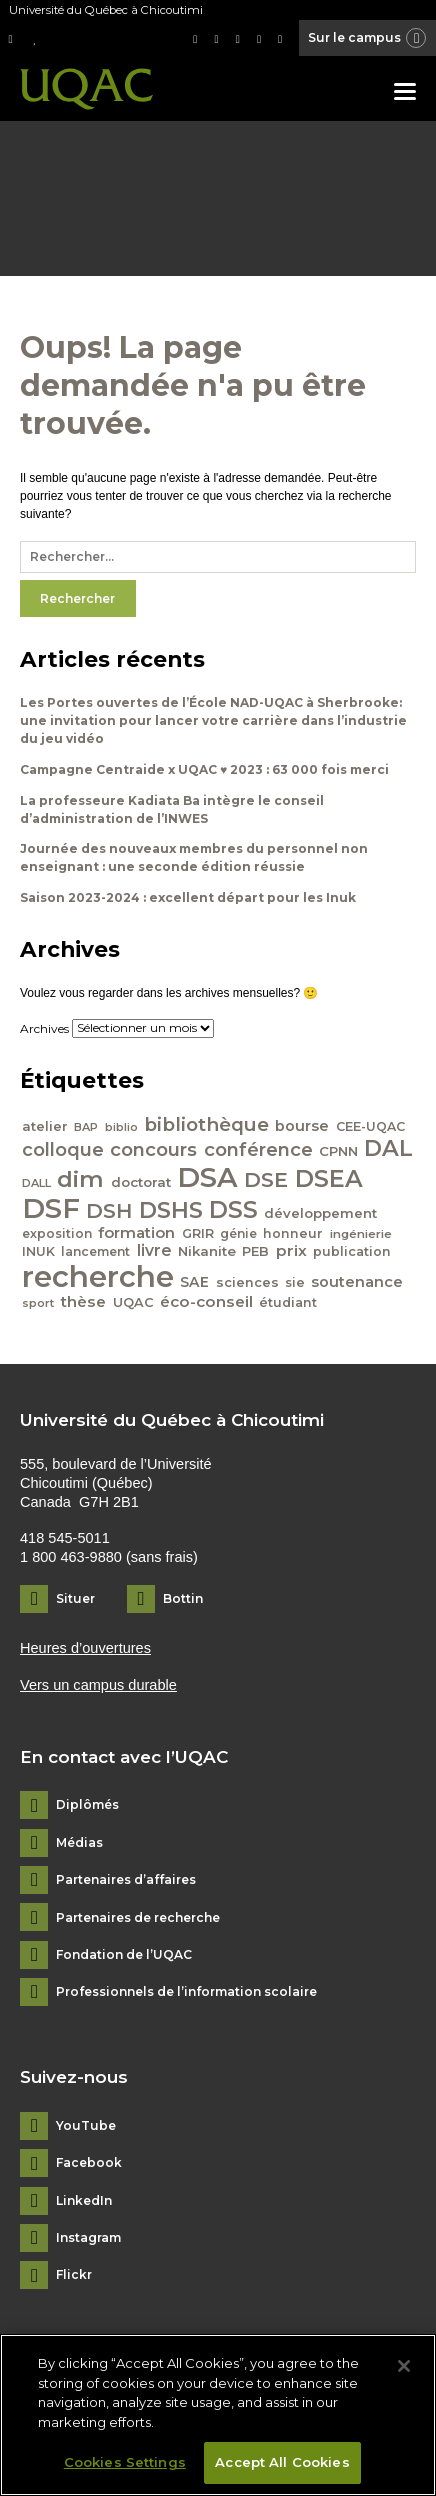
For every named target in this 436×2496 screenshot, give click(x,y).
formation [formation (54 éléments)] (136, 1233)
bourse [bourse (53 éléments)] (302, 1126)
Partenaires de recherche (138, 1918)
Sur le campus (368, 39)
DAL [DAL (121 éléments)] (388, 1148)
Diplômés (87, 1805)
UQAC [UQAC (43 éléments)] (133, 1302)
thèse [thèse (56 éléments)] (83, 1301)
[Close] (404, 2366)
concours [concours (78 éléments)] (153, 1149)
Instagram (88, 2238)
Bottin (183, 1598)
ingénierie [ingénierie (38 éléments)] (361, 1234)
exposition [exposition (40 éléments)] (57, 1233)
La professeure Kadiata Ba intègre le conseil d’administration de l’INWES (172, 809)
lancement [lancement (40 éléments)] (95, 1251)
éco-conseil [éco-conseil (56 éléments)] (206, 1301)
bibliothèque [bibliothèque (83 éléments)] (206, 1124)
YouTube (86, 2126)
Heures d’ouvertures (85, 1648)
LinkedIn (84, 2201)
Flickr (74, 2275)
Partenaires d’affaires (126, 1880)
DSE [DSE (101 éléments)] (266, 1179)
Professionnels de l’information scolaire (186, 1992)
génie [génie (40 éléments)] (238, 1233)
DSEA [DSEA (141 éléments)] (329, 1178)
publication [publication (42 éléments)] (352, 1251)
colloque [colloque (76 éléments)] (63, 1149)
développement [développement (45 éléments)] (320, 1213)
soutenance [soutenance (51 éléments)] (357, 1282)
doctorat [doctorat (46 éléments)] (141, 1182)
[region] (218, 2415)
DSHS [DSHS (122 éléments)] (171, 1210)
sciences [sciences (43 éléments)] (247, 1282)
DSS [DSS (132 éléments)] (233, 1210)
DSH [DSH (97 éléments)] (109, 1210)
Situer (75, 1598)
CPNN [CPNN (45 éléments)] (338, 1151)
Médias (79, 1843)
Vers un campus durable (98, 1685)
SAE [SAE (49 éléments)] (194, 1282)
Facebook (89, 2163)
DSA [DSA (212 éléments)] (207, 1177)
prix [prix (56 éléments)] (291, 1250)
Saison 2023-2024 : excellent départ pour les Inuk (188, 897)
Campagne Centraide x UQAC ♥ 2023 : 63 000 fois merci (204, 769)
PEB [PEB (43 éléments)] (255, 1251)
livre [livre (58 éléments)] (154, 1250)
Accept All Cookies (282, 2462)
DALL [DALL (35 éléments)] (36, 1183)
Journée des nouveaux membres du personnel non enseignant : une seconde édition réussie (194, 857)
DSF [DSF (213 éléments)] (51, 1208)
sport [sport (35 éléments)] (38, 1303)
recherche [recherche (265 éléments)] (98, 1276)
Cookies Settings (125, 2462)
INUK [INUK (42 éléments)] (38, 1251)
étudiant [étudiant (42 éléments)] (288, 1302)
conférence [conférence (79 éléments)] (258, 1149)
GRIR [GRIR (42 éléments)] (198, 1233)
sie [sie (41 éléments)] (295, 1282)
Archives (44, 1027)
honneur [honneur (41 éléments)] (293, 1233)
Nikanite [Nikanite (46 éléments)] (207, 1251)
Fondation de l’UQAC (124, 1955)
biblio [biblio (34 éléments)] (121, 1127)
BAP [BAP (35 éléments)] (86, 1127)
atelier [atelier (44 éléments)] (45, 1126)
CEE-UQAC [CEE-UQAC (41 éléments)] (370, 1126)
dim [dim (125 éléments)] (80, 1179)
